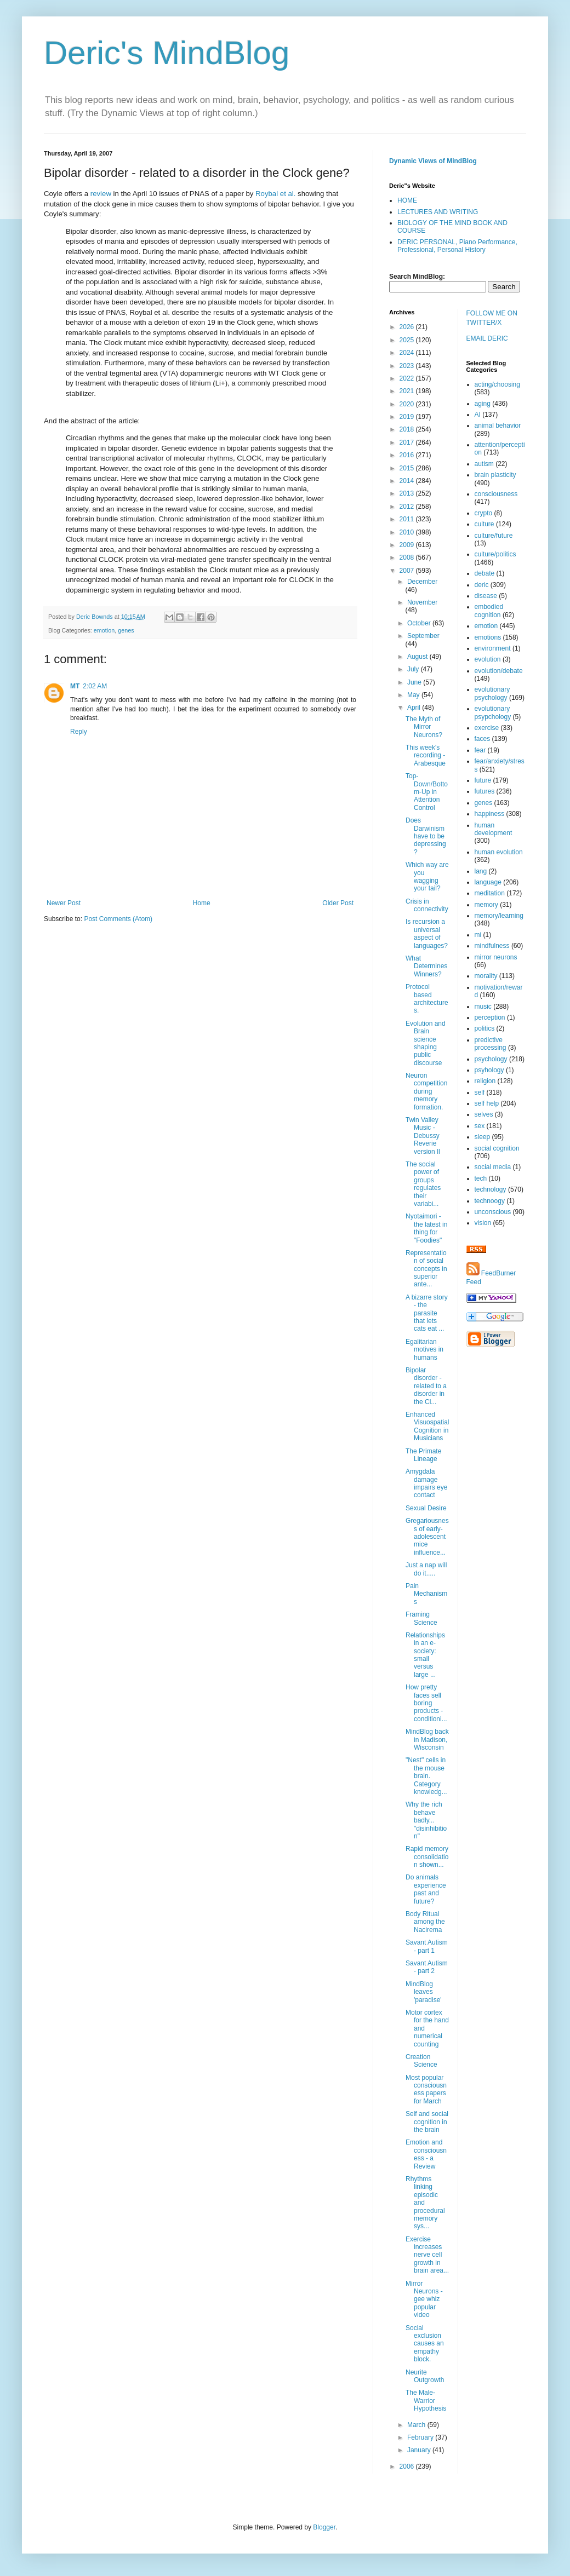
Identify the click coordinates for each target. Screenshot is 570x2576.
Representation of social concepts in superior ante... (426, 1269)
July (414, 669)
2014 (408, 481)
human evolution (499, 852)
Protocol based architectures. (427, 998)
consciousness (496, 494)
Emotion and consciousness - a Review (426, 2154)
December (422, 581)
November (422, 602)
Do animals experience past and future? (426, 1889)
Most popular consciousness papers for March (426, 2089)
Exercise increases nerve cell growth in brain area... (427, 2255)
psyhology (489, 1070)
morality (486, 976)
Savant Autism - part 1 (427, 1946)
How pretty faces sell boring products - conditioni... (426, 1703)
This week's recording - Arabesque (426, 755)
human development (493, 829)
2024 (408, 353)
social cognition (497, 1148)
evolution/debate (499, 671)
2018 (408, 429)
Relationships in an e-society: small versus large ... (425, 1654)
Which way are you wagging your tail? (427, 876)
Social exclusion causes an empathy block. (425, 2344)
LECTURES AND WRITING (437, 212)
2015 (408, 468)
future (483, 780)
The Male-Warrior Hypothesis (426, 2400)
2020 (408, 404)
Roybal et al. (275, 193)
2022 (408, 378)
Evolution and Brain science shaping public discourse (426, 1043)
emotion (104, 630)
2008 (408, 557)
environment (493, 648)
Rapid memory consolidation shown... (427, 1856)
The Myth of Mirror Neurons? (424, 727)
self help (487, 1103)
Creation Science (421, 2060)
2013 (408, 493)
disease (486, 596)
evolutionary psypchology (493, 712)
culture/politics (495, 554)
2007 (408, 570)
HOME (407, 200)
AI (478, 414)
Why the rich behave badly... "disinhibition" (426, 1820)
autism (484, 464)
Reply (78, 731)
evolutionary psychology (492, 693)
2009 (408, 545)
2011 (408, 519)
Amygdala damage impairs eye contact (426, 1483)
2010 (408, 532)
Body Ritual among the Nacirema (425, 1922)
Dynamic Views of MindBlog (433, 161)
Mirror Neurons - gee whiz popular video (424, 2299)
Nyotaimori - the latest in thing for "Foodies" (426, 1228)
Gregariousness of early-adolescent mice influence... (427, 1536)
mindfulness (492, 946)
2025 (408, 340)
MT (74, 686)
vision (483, 1223)
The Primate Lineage (423, 1455)
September (423, 636)
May (414, 695)
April (414, 707)
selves (484, 1114)
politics (485, 1028)
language (488, 882)
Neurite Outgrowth (425, 2376)
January (419, 2450)
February (421, 2437)
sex (480, 1126)
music (483, 1006)
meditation (490, 893)
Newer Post (64, 903)
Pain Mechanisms (426, 1594)
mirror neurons (496, 957)
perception (490, 1017)
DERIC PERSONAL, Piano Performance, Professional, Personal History (457, 246)
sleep (483, 1137)
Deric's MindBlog (166, 52)
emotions (488, 637)
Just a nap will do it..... (426, 1569)
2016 (408, 455)
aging (483, 403)
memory (486, 905)
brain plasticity (495, 475)
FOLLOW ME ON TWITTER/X (491, 317)
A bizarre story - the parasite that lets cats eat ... (427, 1313)
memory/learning (499, 915)
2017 (408, 442)
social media (493, 1167)
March (417, 2425)
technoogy (490, 1201)
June (415, 682)
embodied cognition (489, 610)
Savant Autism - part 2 (427, 1967)
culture (484, 524)
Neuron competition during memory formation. (426, 1091)
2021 (408, 391)
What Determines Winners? (426, 966)
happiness (490, 814)
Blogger (324, 2527)
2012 (408, 506)
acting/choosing (497, 384)
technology (490, 1189)
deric (482, 585)
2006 (408, 2466)
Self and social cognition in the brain (427, 2122)
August (418, 656)
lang (481, 871)
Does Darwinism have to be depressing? (426, 836)
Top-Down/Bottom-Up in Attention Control (427, 792)
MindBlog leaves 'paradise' (424, 1992)
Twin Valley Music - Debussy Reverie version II (423, 1135)
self (480, 1092)
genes (126, 630)
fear (480, 750)
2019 (408, 417)
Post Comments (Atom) (118, 919)
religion (485, 1081)
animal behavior (498, 425)
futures (485, 791)
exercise (487, 728)
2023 (408, 366)
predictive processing (490, 1043)
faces (483, 739)
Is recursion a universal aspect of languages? (427, 933)
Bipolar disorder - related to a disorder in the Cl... (426, 1386)
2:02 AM (95, 686)
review (100, 193)
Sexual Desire (426, 1508)
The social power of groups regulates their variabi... (423, 1184)
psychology (491, 1059)
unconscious (493, 1212)
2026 (408, 327)
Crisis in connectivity (427, 905)
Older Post (338, 903)
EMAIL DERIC (487, 338)
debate (485, 573)
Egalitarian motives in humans (424, 1349)
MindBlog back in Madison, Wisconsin (427, 1739)
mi (478, 935)
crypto (484, 513)
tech (481, 1178)
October (419, 623)
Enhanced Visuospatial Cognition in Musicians (427, 1426)
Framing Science (421, 1618)
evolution (488, 659)
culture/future (494, 535)
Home (201, 903)
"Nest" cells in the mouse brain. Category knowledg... (426, 1776)
